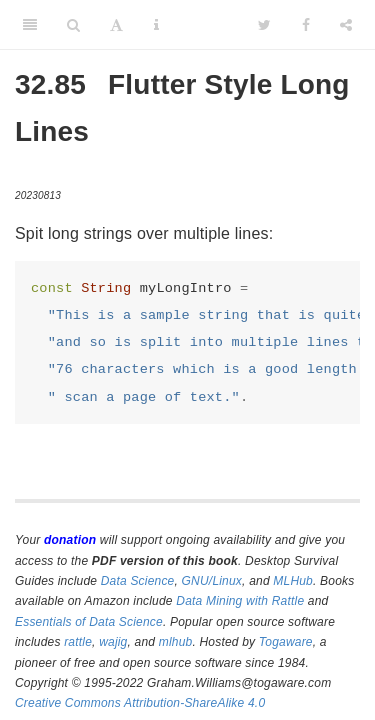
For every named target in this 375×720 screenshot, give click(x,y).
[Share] (346, 25)
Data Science (138, 581)
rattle (78, 642)
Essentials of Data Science (89, 622)
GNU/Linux (212, 581)
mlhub (176, 642)
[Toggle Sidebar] (30, 25)
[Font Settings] (116, 25)
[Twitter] (264, 25)
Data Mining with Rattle (240, 601)
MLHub (293, 581)
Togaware (286, 642)
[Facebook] (306, 25)
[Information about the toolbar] (156, 25)
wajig (113, 642)
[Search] (73, 25)
